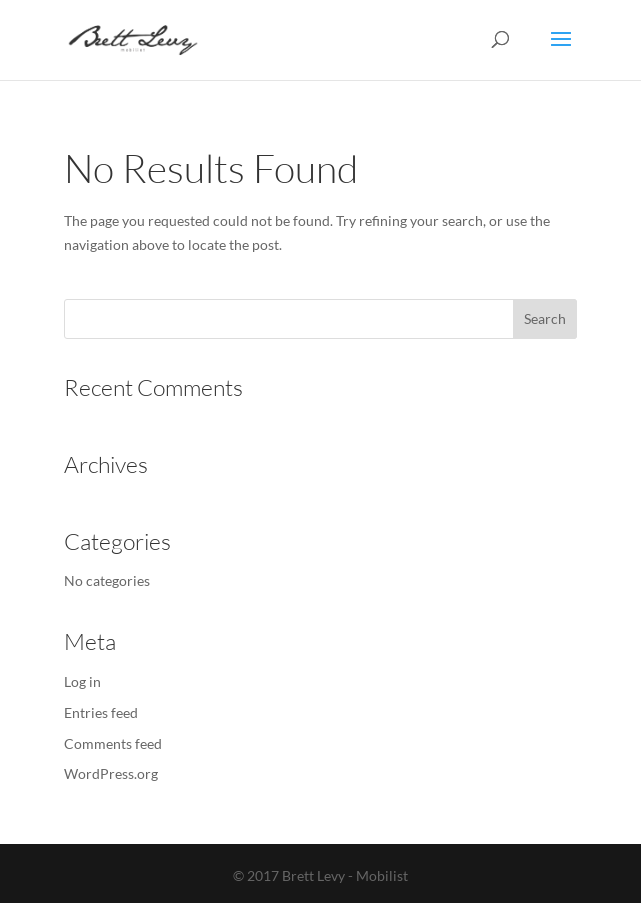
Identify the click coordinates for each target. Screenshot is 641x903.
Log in (82, 681)
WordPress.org (111, 773)
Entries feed (101, 712)
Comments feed (113, 743)
